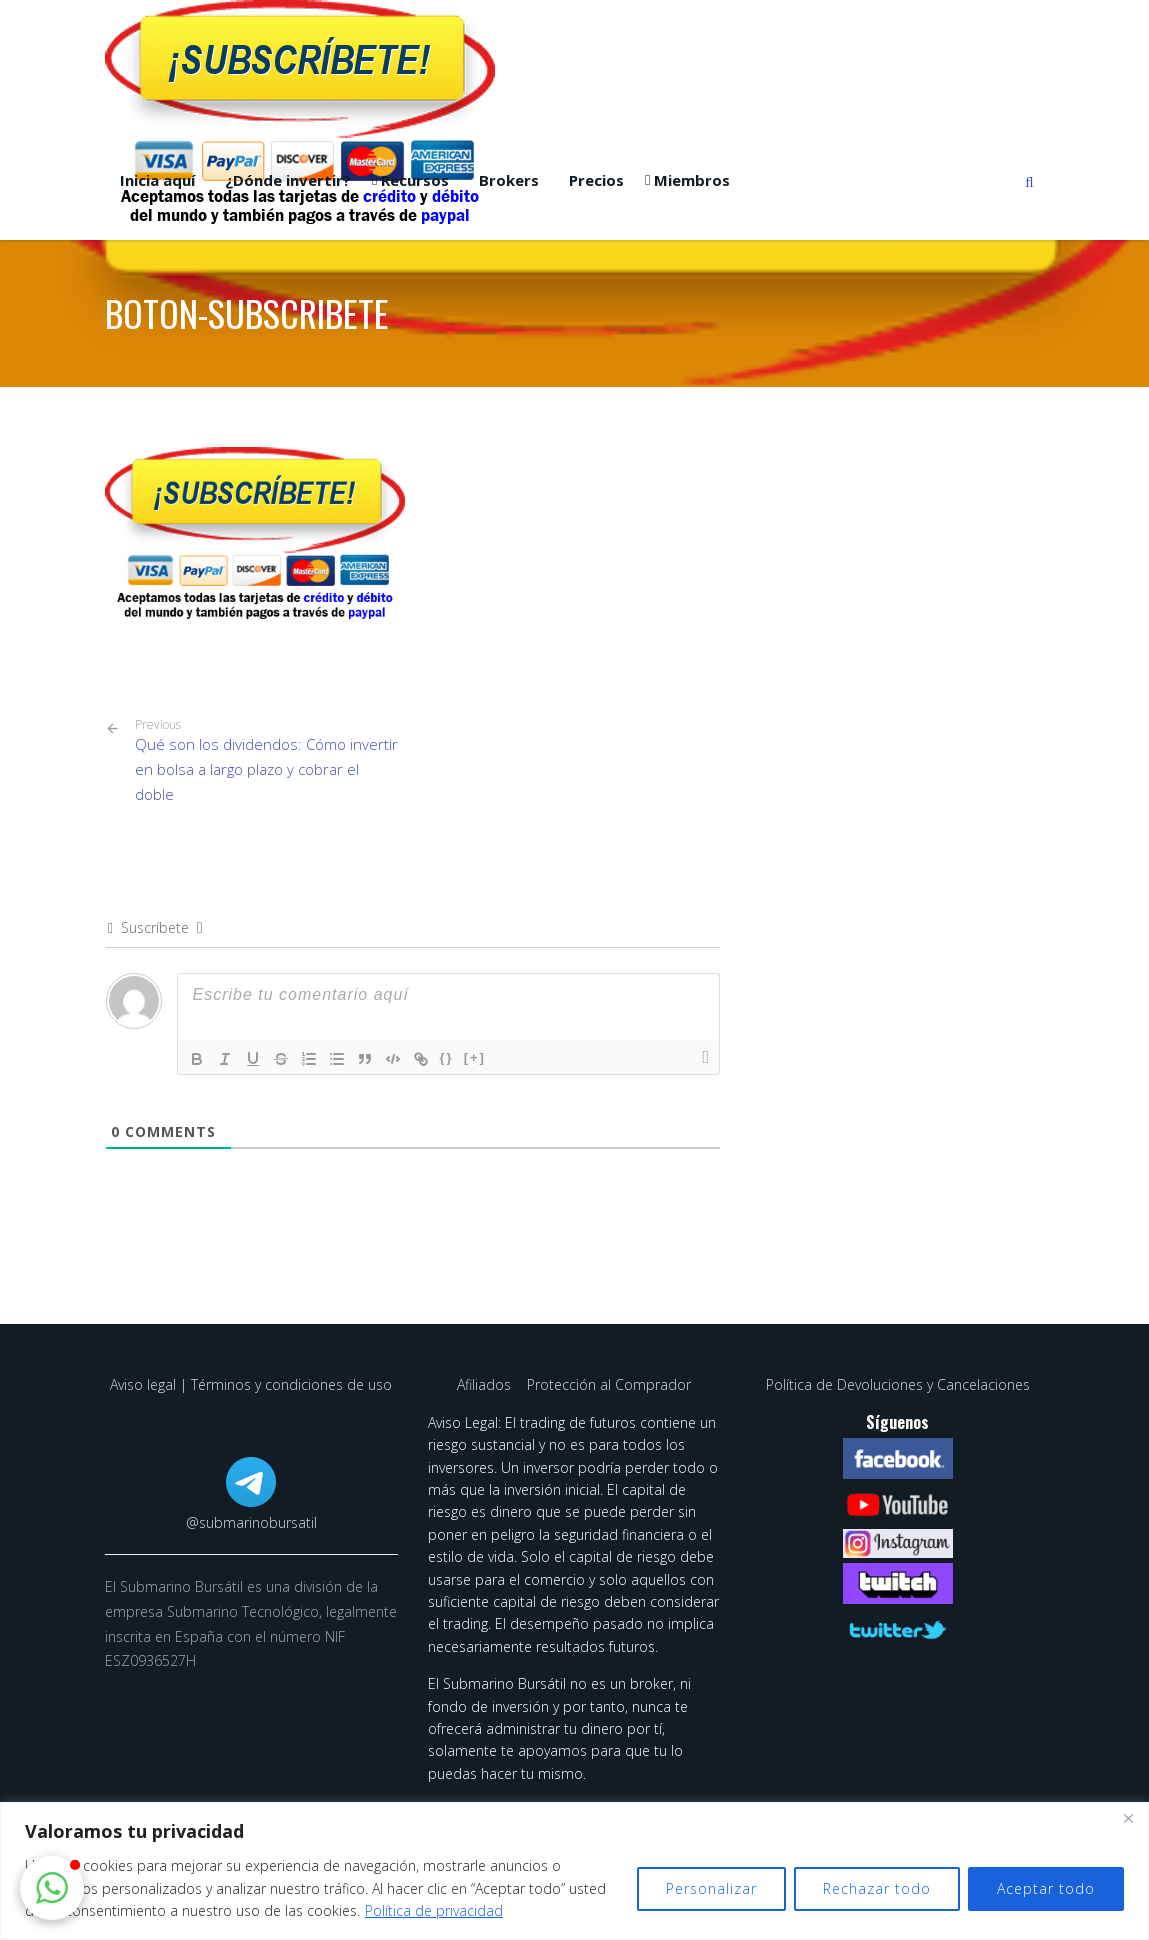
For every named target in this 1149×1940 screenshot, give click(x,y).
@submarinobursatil (251, 1522)
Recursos (415, 180)
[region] (574, 1871)
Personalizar (711, 1888)
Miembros (692, 180)
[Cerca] (1128, 1819)
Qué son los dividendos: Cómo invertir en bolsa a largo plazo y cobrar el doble (266, 760)
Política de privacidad (434, 1910)
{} (447, 1057)
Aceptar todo (1046, 1888)
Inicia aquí (157, 180)
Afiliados (486, 1384)
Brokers (509, 180)
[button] (52, 1888)
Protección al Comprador (609, 1384)
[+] (475, 1057)
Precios (596, 180)
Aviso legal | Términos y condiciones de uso (251, 1384)
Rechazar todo (877, 1888)
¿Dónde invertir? (288, 180)
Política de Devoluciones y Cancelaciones (898, 1384)
